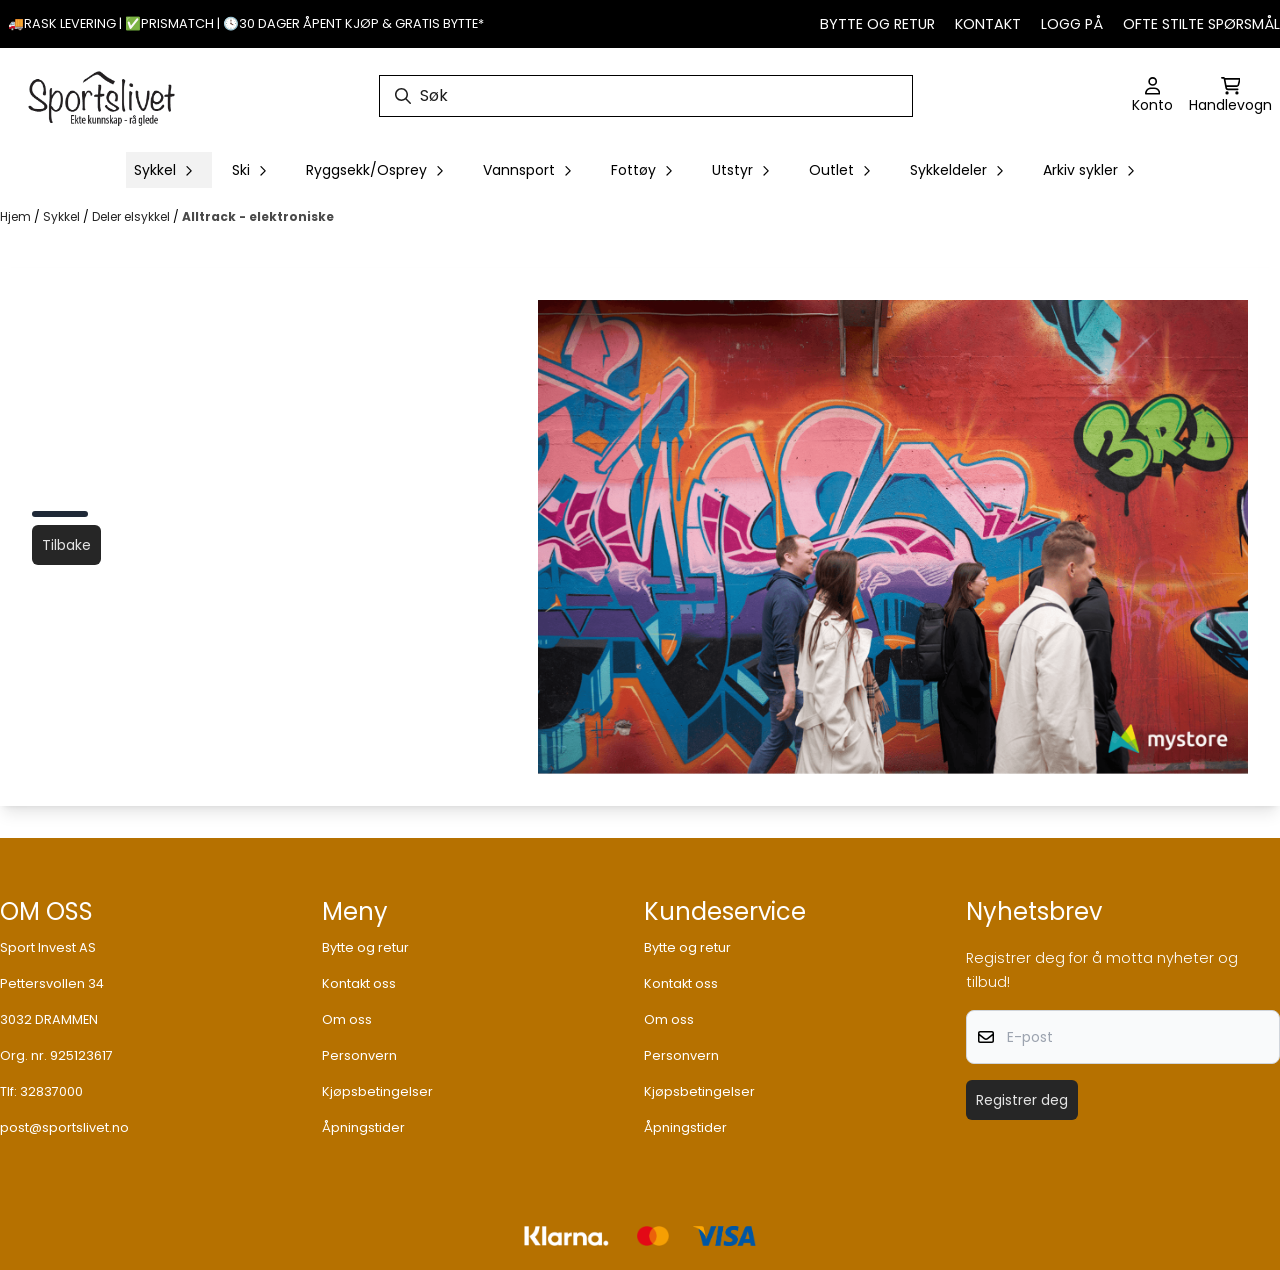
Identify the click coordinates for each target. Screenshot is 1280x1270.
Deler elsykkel (132, 216)
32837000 (51, 1091)
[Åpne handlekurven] (1230, 96)
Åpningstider (363, 1127)
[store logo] (102, 96)
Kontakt (988, 24)
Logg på (1072, 24)
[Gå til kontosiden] (1152, 96)
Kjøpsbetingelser (377, 1091)
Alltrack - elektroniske (258, 216)
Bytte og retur (877, 24)
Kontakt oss (359, 983)
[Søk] (646, 96)
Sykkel (63, 216)
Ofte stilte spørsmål (1201, 24)
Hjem (17, 216)
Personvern (359, 1055)
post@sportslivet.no (64, 1127)
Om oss (347, 1019)
